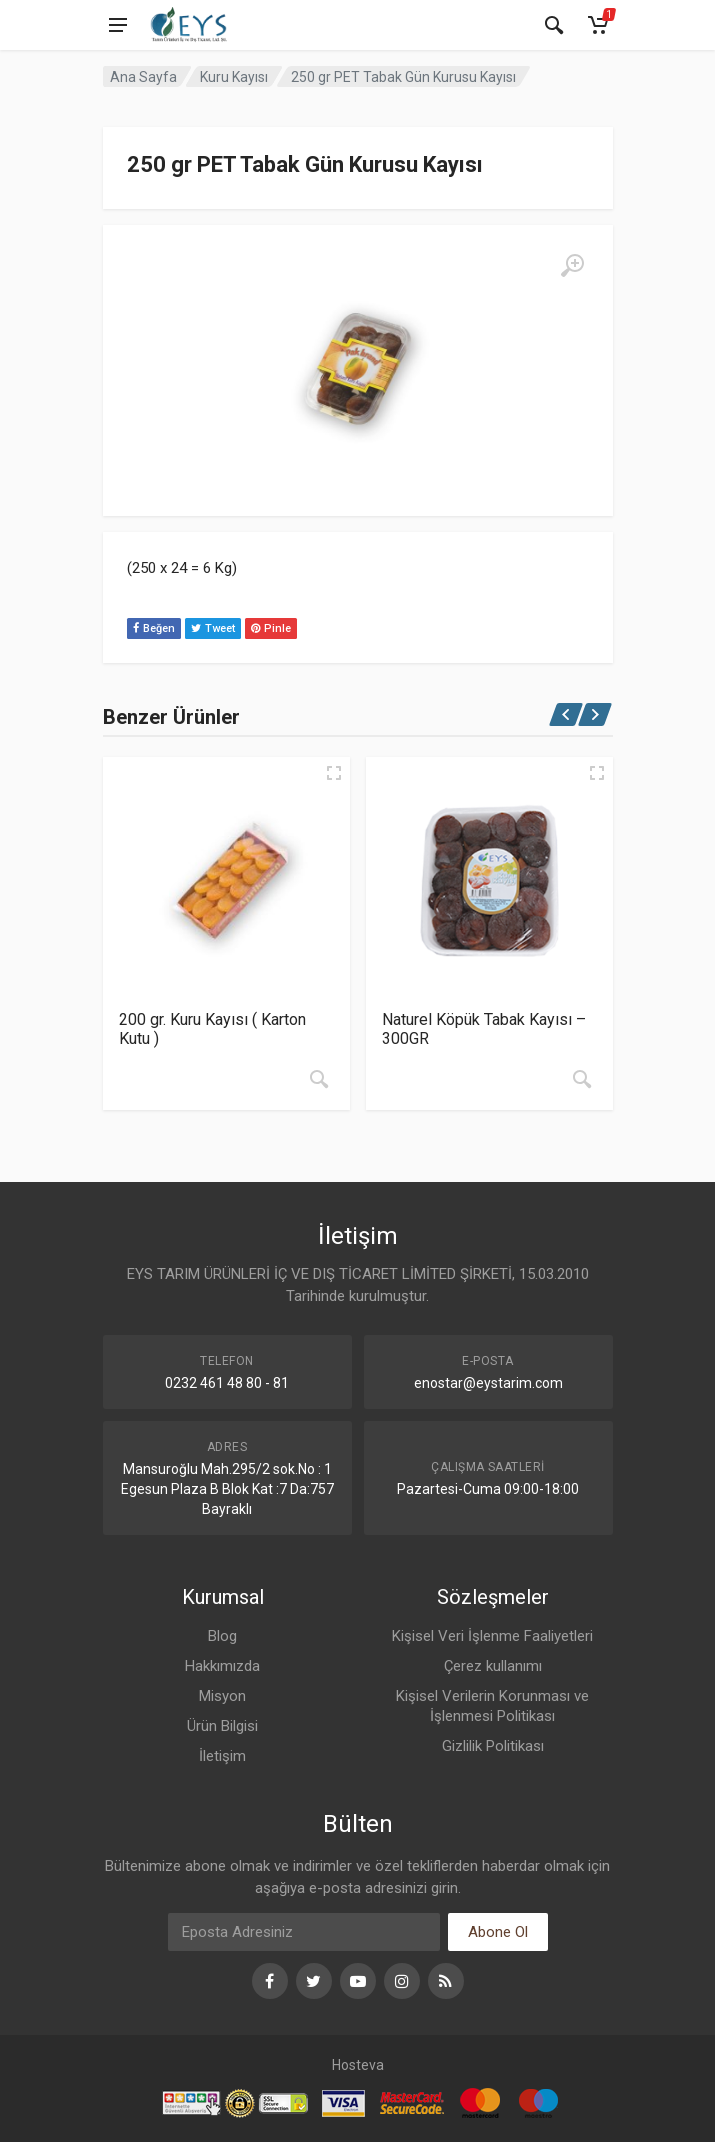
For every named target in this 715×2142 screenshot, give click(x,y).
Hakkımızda (222, 1666)
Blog (222, 1636)
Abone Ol (498, 1932)
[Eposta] (304, 1932)
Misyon (222, 1696)
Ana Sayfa (143, 77)
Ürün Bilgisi (222, 1726)
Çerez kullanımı (493, 1666)
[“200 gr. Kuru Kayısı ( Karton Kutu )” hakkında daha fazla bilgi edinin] (319, 1079)
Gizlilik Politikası (493, 1746)
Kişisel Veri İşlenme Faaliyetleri (492, 1636)
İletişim (222, 1756)
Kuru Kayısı (234, 77)
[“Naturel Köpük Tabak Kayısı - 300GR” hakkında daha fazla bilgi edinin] (582, 1079)
